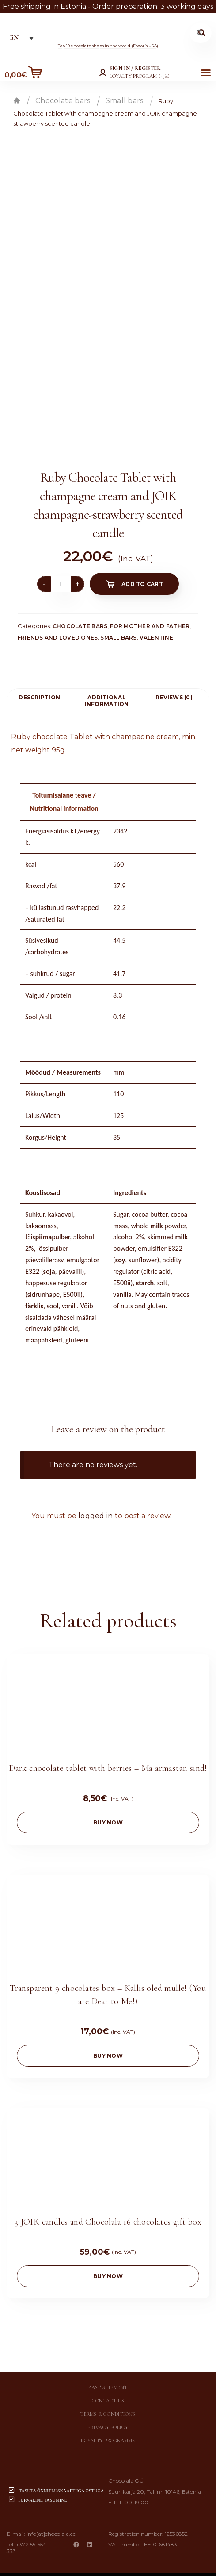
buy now (108, 1818)
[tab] (39, 697)
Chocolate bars (62, 100)
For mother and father (149, 626)
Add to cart (142, 584)
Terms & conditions (107, 2402)
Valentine (156, 637)
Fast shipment (107, 2376)
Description (39, 697)
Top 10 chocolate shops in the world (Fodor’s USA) (108, 45)
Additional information (107, 700)
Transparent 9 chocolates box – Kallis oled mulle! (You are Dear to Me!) (108, 1987)
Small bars (125, 100)
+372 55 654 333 (27, 2536)
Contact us (108, 2389)
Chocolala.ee (123, 2568)
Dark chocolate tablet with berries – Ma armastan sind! (108, 1764)
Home (16, 100)
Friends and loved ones (58, 637)
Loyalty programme (108, 2429)
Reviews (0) (174, 697)
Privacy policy (107, 2416)
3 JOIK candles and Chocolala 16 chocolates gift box (108, 2210)
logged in (95, 1516)
